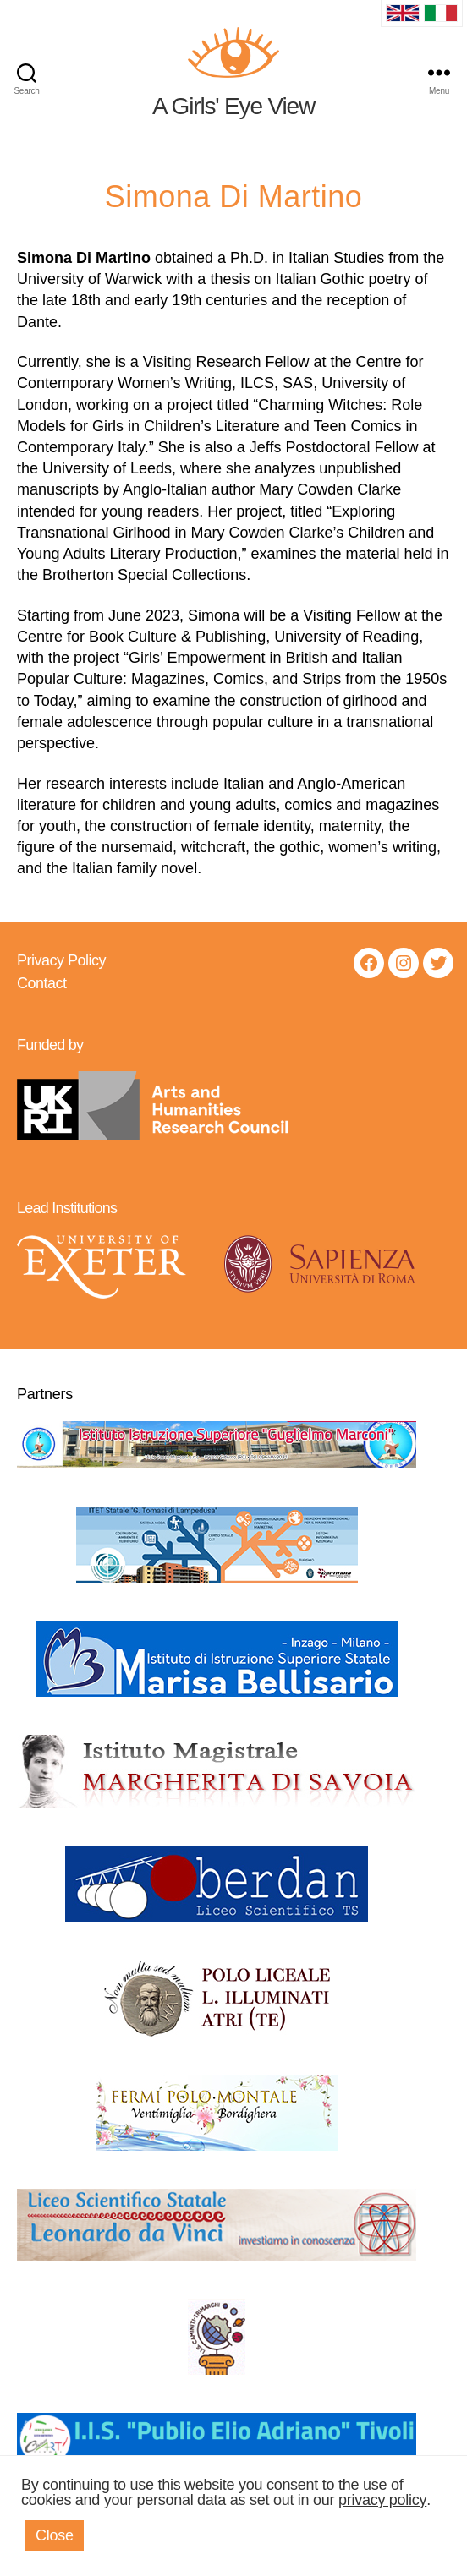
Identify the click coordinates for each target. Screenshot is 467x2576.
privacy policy (382, 2500)
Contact (42, 983)
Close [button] (55, 2535)
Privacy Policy (61, 960)
